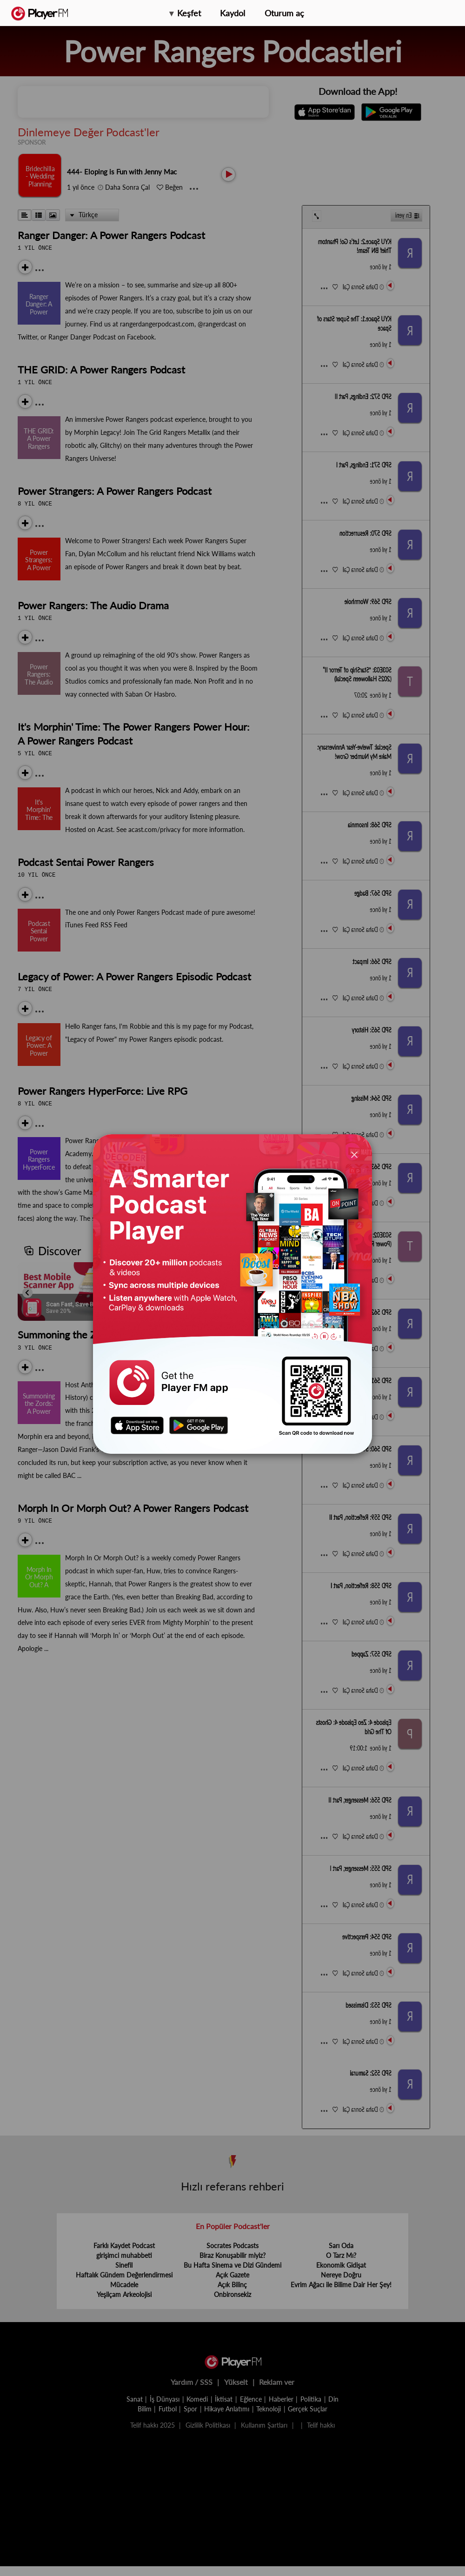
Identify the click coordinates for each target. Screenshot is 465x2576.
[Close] (354, 1154)
